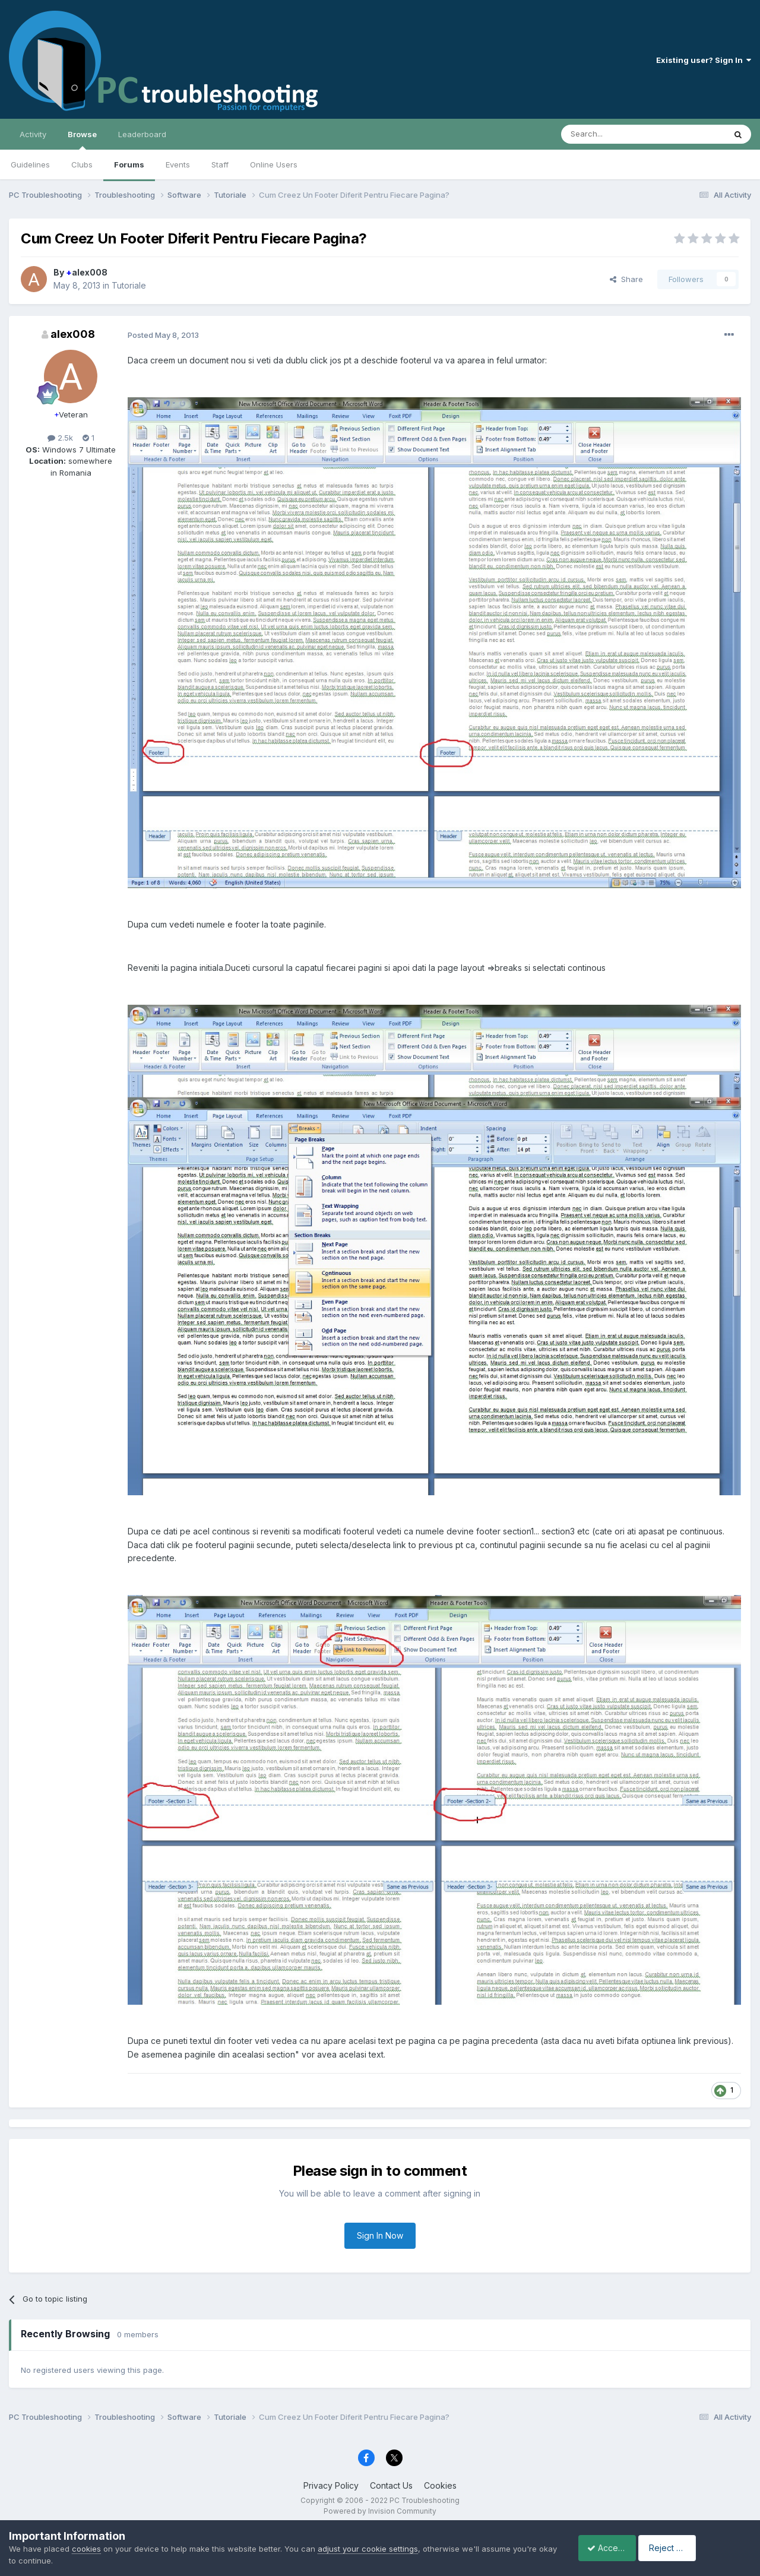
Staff (220, 164)
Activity (33, 134)
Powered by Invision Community (380, 2511)
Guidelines (30, 164)
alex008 (86, 272)
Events (178, 164)
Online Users (273, 164)
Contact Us (391, 2485)
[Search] (612, 134)
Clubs (82, 164)
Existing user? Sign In (703, 60)
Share (626, 279)
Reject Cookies (707, 2548)
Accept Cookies (612, 2548)
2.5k (60, 437)
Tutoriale (129, 285)
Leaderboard (142, 134)
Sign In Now (380, 2235)
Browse (82, 139)
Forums (129, 164)
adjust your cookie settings (368, 2548)
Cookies (440, 2485)
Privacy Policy (331, 2485)
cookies (86, 2548)
